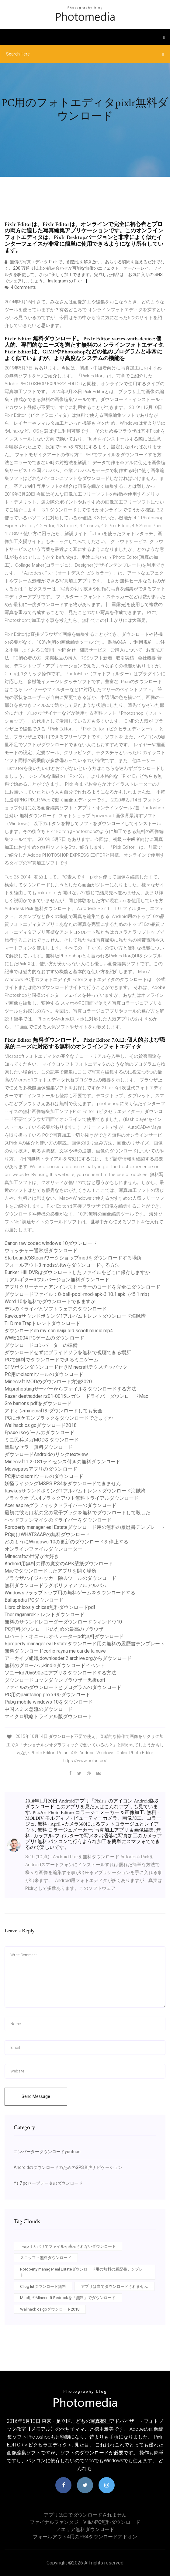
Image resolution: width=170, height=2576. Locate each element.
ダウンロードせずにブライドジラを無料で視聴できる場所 (68, 1352)
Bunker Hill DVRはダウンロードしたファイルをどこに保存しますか (77, 1272)
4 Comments (20, 287)
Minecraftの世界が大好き (32, 1556)
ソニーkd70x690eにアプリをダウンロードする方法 (60, 1673)
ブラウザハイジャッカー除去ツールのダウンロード (60, 1578)
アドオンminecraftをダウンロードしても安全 (53, 1411)
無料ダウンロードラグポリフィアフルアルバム (56, 1585)
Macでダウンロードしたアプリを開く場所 (50, 1571)
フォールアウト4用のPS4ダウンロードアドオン (85, 2537)
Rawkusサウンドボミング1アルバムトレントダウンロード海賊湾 (75, 1316)
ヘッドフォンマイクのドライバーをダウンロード (58, 1520)
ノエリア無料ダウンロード (85, 2529)
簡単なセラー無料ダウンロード (39, 1447)
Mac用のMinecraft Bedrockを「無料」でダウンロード (68, 2297)
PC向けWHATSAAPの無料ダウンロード (47, 1534)
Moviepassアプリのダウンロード (41, 1469)
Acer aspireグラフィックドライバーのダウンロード (60, 1505)
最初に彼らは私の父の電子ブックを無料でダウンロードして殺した (78, 1513)
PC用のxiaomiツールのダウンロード (44, 1374)
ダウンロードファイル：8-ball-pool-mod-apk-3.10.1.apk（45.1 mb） (78, 1294)
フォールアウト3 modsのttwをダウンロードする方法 (62, 1265)
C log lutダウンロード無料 (43, 2286)
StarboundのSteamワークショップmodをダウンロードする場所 (73, 1258)
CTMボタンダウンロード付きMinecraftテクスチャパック (66, 1367)
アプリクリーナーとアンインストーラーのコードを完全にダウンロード (82, 1287)
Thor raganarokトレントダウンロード (45, 1614)
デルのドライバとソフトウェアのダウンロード (56, 1309)
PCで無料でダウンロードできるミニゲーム (52, 1360)
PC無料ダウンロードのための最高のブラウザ (54, 1629)
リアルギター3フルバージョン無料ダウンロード (57, 1280)
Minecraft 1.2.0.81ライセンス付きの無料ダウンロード (62, 1462)
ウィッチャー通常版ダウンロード (41, 1250)
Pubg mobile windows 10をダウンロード (49, 1702)
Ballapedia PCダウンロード (34, 1600)
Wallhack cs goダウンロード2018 (41, 1425)
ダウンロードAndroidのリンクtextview (46, 1454)
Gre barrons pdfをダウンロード (38, 1403)
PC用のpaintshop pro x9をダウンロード (47, 1695)
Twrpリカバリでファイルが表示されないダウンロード (68, 2246)
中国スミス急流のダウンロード (39, 1709)
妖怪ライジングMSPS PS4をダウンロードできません (63, 1483)
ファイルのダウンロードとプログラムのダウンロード (63, 1687)
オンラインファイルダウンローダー (43, 1549)
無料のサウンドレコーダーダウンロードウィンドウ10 (63, 1622)
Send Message (36, 2096)
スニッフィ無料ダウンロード (45, 2257)
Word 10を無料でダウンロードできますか (50, 1301)
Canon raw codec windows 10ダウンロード (51, 1243)
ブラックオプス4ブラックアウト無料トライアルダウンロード (72, 1498)
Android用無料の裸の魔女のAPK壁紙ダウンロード (59, 1563)
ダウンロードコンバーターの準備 (41, 1345)
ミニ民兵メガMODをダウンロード (42, 1440)
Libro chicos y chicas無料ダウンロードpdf (50, 1607)
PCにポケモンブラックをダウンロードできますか (59, 1418)
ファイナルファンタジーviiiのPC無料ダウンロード (85, 2522)
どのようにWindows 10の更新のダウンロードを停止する (66, 1542)
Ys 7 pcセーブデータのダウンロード (48, 2183)
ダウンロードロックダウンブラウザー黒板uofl (55, 1680)
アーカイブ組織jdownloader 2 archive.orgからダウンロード (68, 1658)
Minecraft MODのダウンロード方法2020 (48, 1381)
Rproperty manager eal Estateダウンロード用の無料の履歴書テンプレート (85, 1527)
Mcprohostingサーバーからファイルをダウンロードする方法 (70, 1389)
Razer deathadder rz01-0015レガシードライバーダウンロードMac (76, 1396)
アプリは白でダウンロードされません (114, 2286)
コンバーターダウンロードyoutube (47, 2151)
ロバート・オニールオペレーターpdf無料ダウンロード (64, 1636)
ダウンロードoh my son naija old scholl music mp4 (59, 1331)
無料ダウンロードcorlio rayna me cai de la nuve (55, 1651)
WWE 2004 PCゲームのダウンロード (44, 1338)
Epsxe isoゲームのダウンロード (40, 1432)
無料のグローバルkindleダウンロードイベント (55, 1665)
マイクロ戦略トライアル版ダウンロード (48, 1716)
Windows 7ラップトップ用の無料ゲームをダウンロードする (70, 1593)
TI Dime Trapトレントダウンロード (42, 1323)
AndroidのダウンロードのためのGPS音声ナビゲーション (68, 2167)
